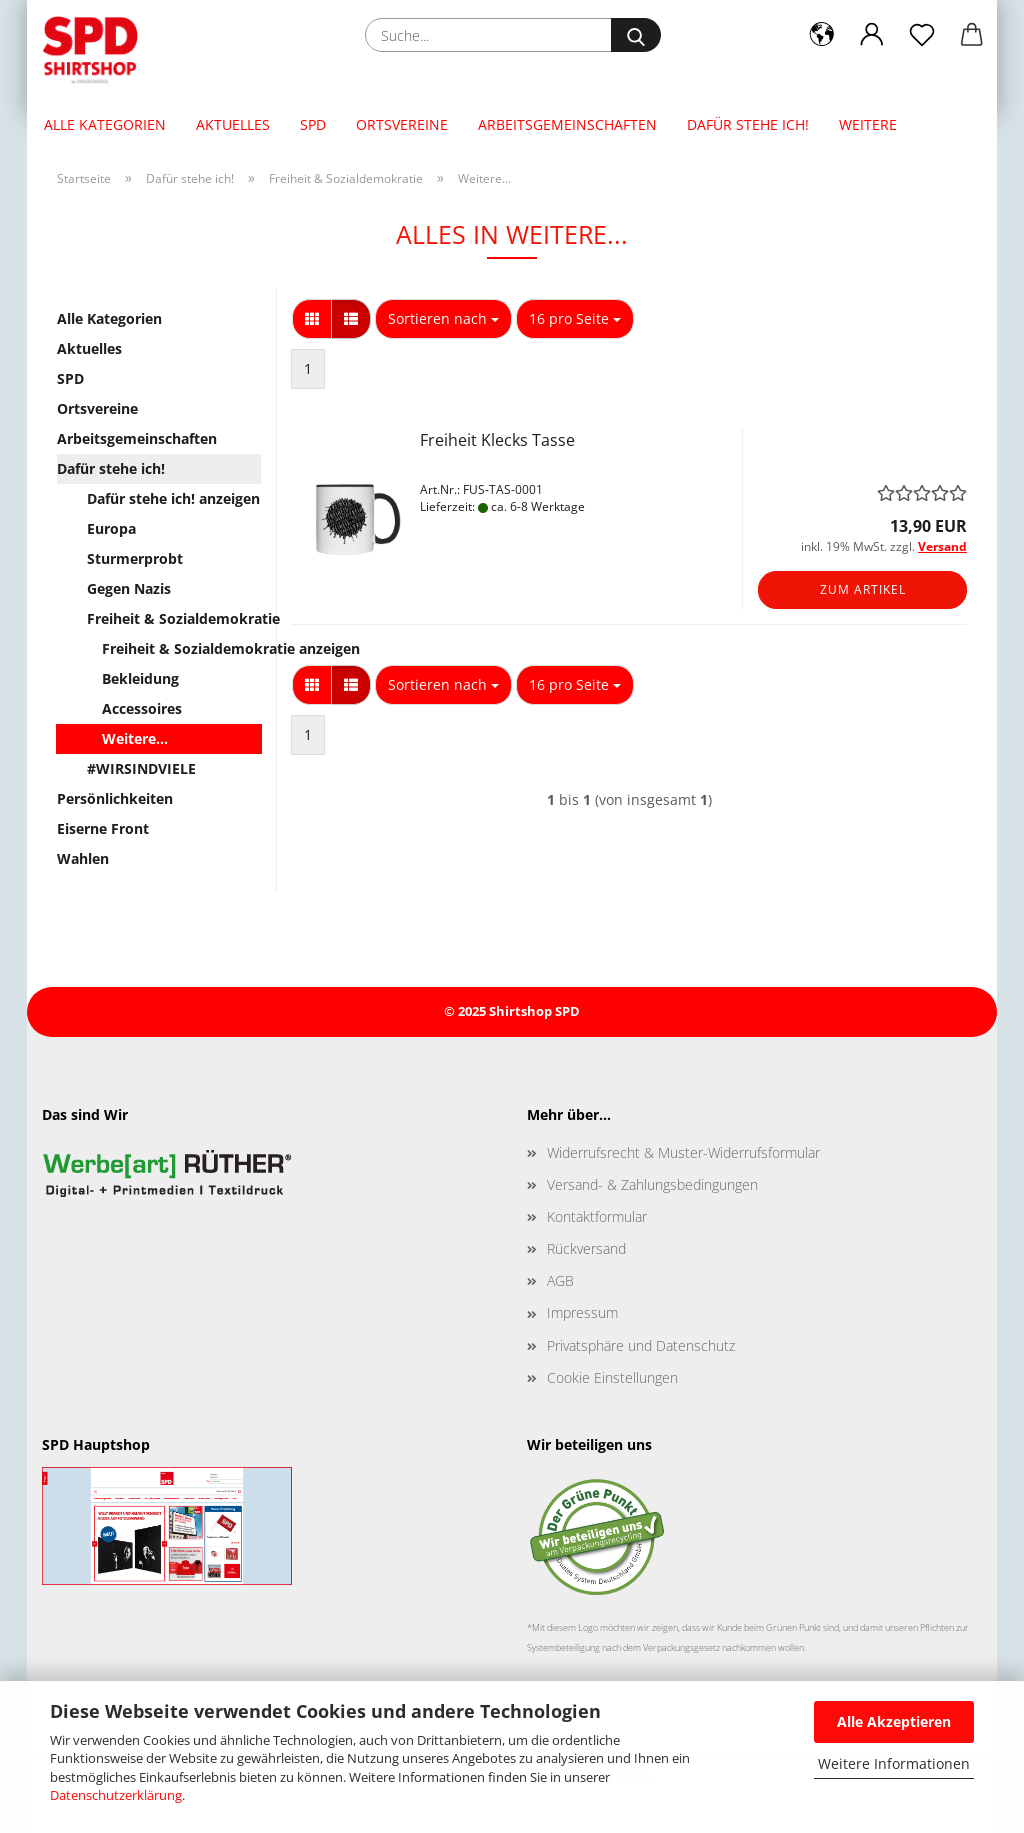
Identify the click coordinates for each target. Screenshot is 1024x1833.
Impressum (582, 1312)
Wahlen (83, 858)
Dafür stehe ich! (748, 124)
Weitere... (135, 738)
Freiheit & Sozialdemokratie (174, 618)
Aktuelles (233, 124)
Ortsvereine (402, 124)
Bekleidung (140, 678)
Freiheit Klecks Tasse (497, 440)
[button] (822, 35)
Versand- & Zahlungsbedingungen (652, 1184)
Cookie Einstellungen (612, 1377)
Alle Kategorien (105, 124)
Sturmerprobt (135, 558)
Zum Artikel (863, 589)
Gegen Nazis (129, 588)
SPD (313, 124)
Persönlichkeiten (115, 798)
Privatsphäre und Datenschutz (641, 1345)
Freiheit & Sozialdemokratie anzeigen (181, 648)
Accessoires (142, 708)
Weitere (868, 124)
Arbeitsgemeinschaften (567, 124)
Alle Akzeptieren (894, 1721)
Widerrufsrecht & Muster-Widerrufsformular (683, 1152)
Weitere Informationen (894, 1763)
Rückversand (586, 1248)
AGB (560, 1280)
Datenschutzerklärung (116, 1795)
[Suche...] (636, 35)
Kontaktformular (597, 1216)
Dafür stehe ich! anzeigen (173, 498)
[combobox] (443, 319)
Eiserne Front (103, 828)
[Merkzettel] (922, 35)
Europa (111, 528)
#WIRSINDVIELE (141, 768)
